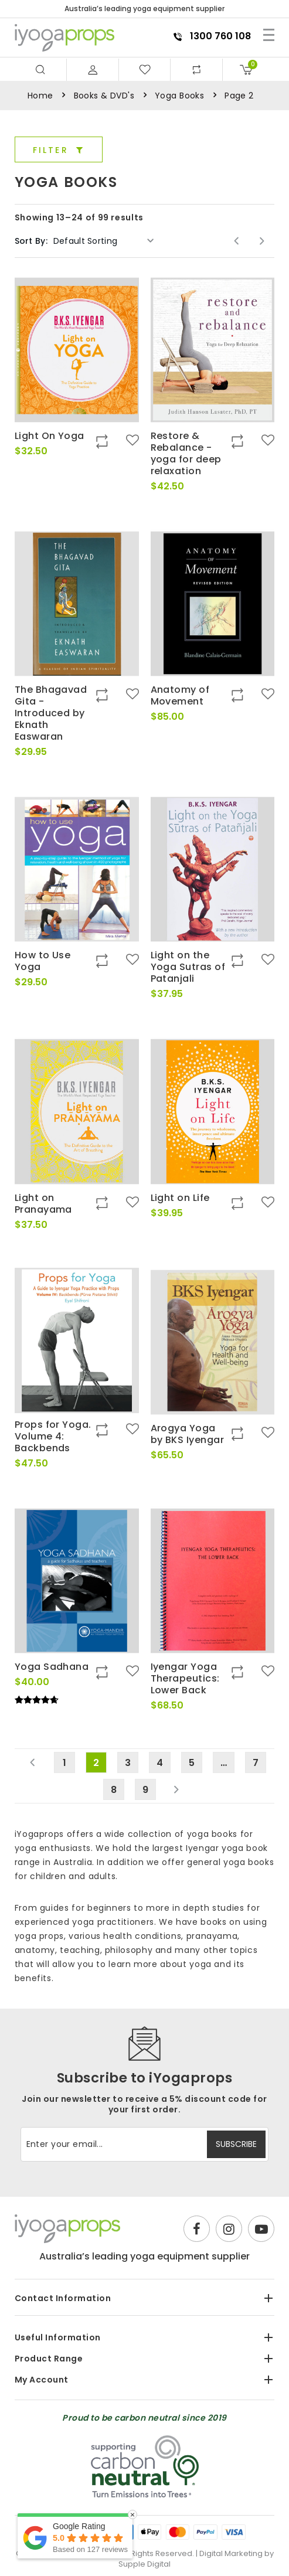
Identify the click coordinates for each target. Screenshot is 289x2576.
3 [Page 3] (128, 1762)
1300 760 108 (212, 36)
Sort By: (31, 241)
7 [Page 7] (256, 1762)
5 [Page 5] (192, 1762)
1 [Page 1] (64, 1762)
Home (40, 95)
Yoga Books (179, 95)
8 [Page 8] (114, 1789)
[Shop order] (103, 241)
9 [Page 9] (145, 1789)
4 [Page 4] (160, 1762)
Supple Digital (144, 2564)
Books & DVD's (104, 95)
